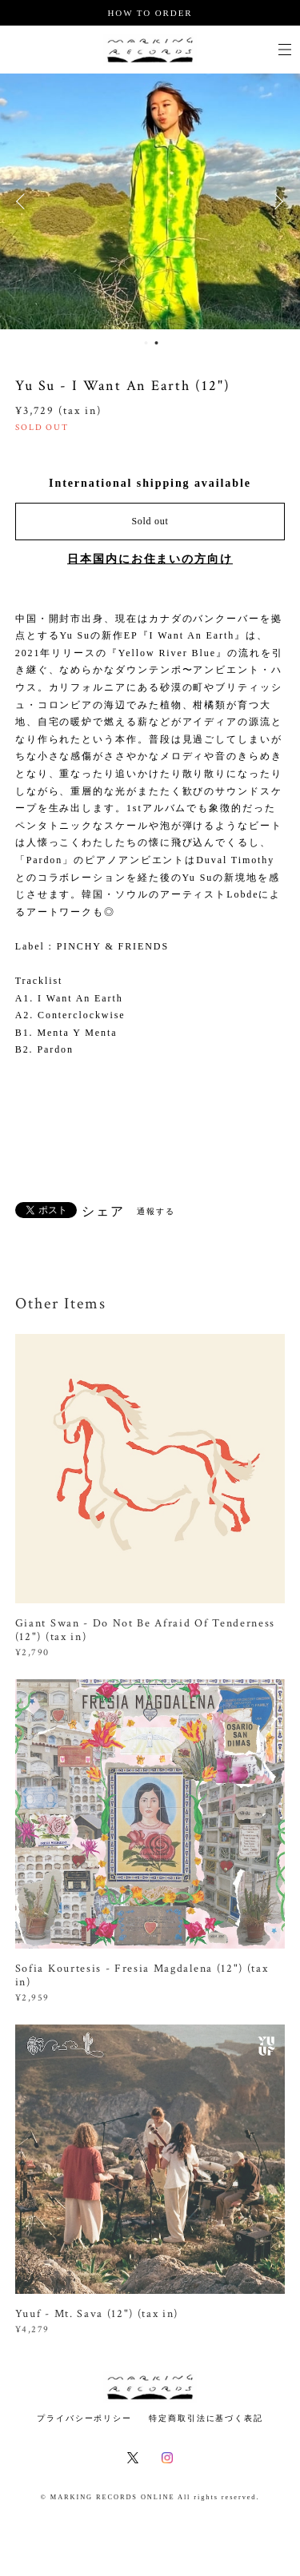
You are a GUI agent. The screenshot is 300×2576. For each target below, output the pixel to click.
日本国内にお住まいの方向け (150, 559)
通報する (156, 1211)
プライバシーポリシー (84, 2418)
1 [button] (146, 342)
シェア (103, 1211)
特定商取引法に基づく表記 (206, 2418)
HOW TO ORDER (149, 13)
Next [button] (276, 201)
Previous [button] (24, 201)
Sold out (149, 521)
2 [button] (156, 342)
